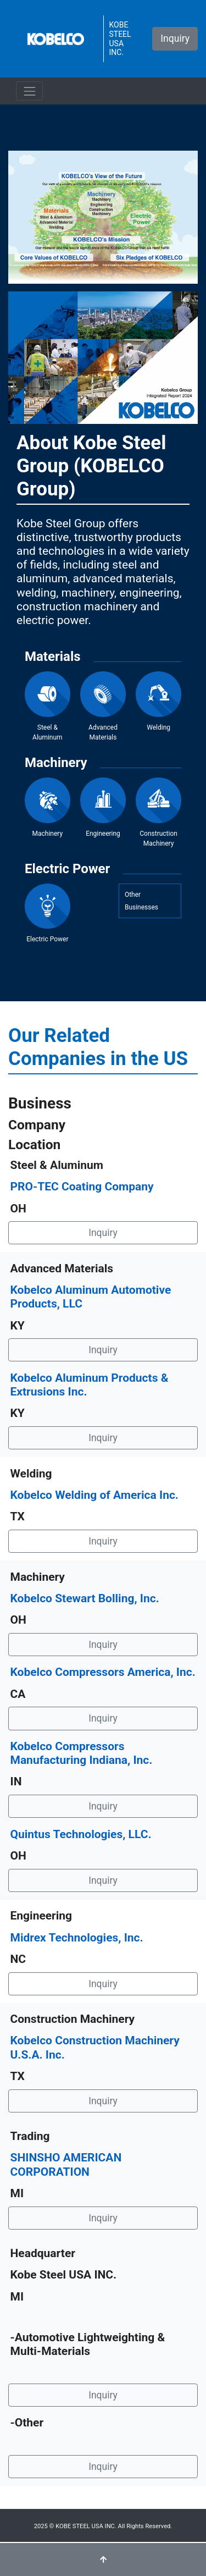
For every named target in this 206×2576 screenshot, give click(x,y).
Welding (158, 701)
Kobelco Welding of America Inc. (94, 1495)
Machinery (47, 807)
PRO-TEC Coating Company (82, 1186)
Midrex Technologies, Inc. (76, 1937)
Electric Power (47, 914)
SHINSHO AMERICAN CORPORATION (66, 2164)
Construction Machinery (158, 812)
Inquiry (175, 38)
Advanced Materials (103, 706)
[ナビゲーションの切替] (29, 91)
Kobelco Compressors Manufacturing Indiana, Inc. (81, 1753)
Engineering (103, 807)
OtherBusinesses (141, 901)
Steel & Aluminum (47, 706)
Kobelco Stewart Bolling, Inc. (84, 1598)
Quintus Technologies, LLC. (81, 1834)
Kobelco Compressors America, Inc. (103, 1672)
